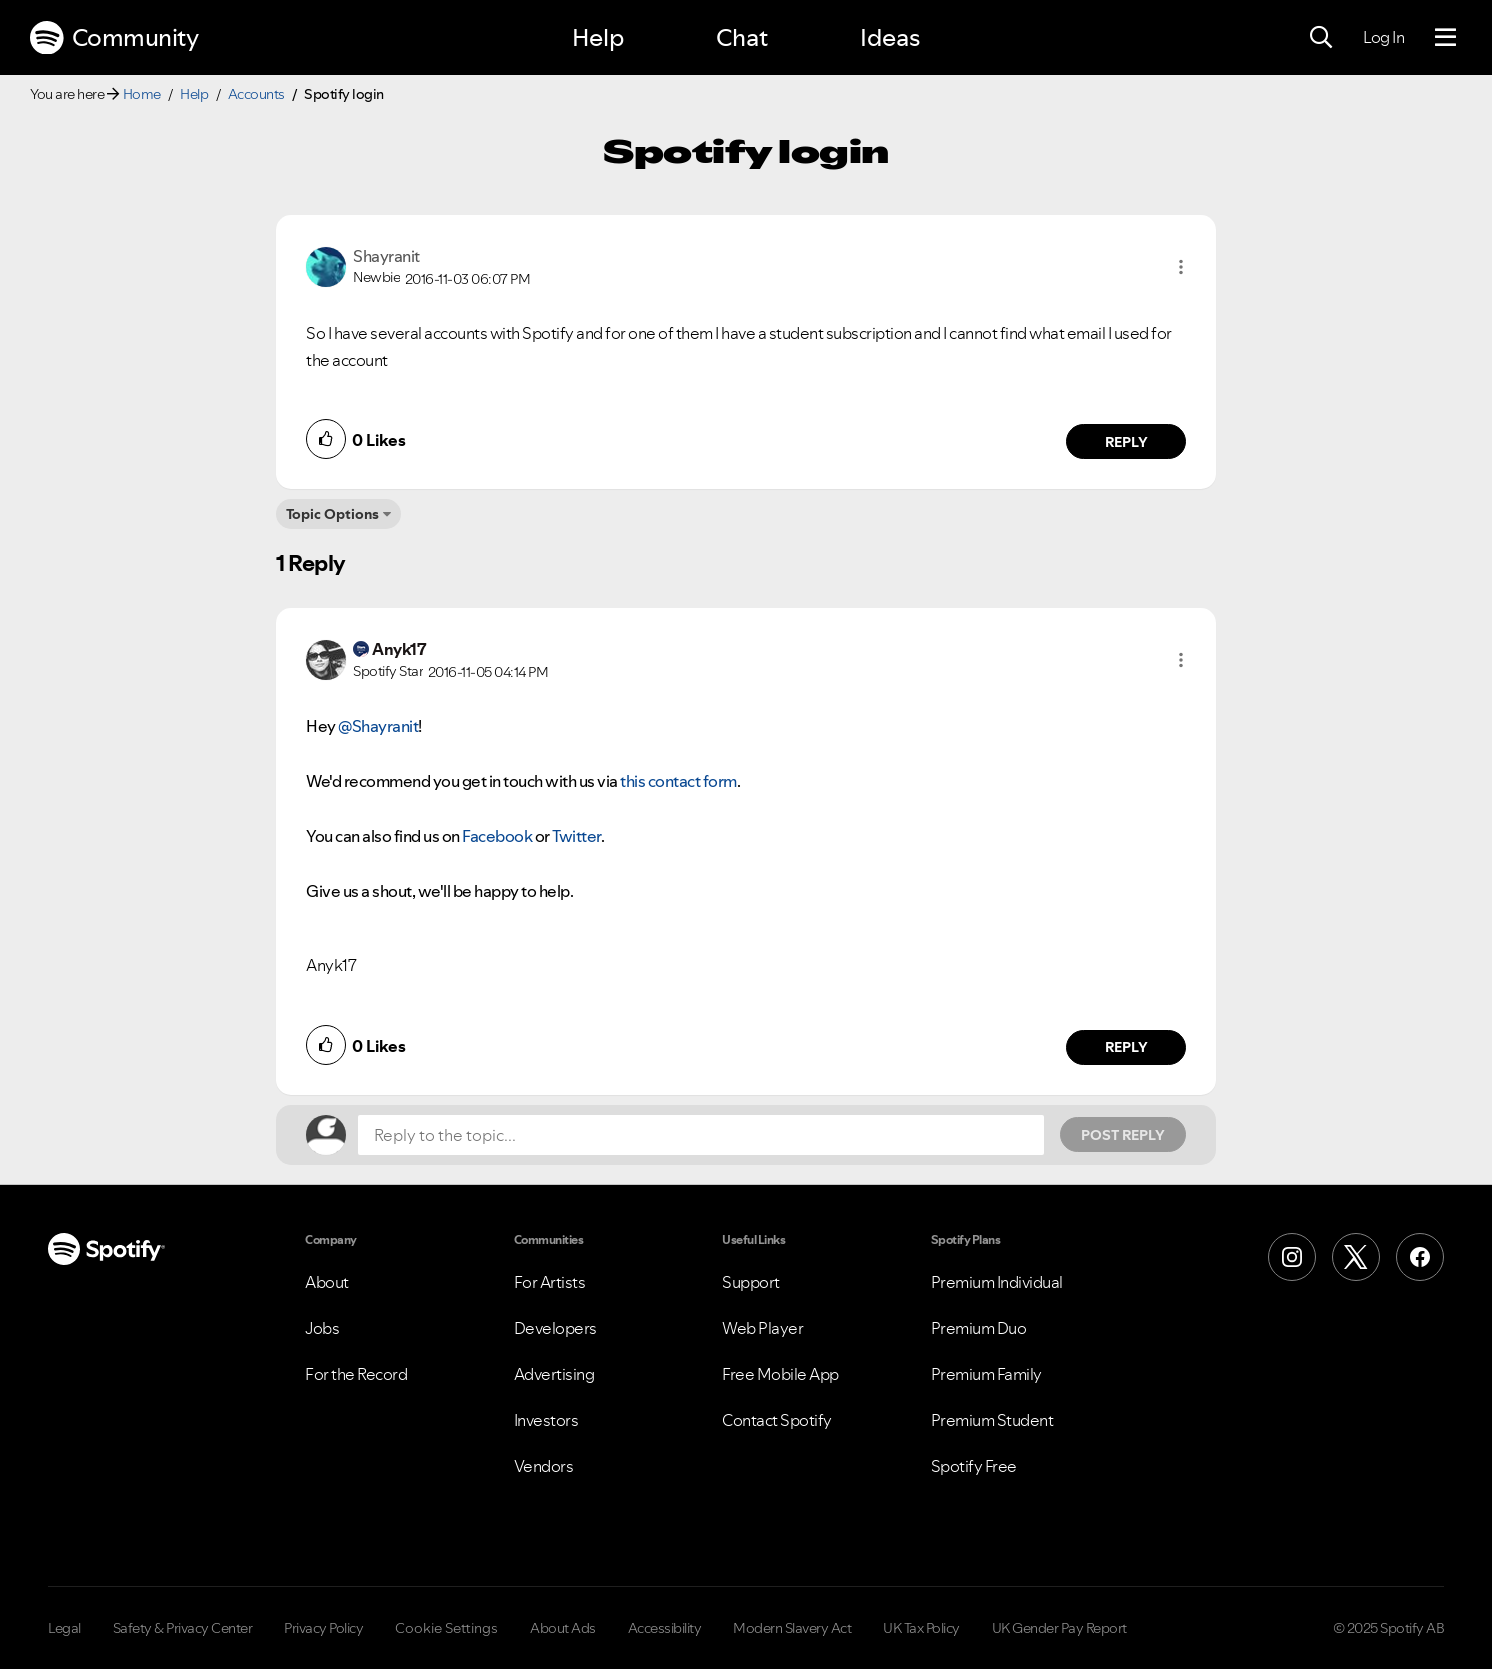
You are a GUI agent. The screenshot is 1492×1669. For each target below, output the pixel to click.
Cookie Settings (446, 1628)
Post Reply (1123, 1135)
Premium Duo (979, 1328)
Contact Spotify (777, 1420)
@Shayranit (378, 726)
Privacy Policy (323, 1628)
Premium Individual (997, 1282)
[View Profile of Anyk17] (399, 649)
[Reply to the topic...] (701, 1135)
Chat (742, 37)
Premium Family (986, 1374)
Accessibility (665, 1628)
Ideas (890, 37)
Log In (1383, 37)
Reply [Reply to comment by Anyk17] (1126, 1047)
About (327, 1282)
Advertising (554, 1374)
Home (142, 94)
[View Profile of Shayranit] (386, 256)
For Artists (550, 1282)
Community (114, 38)
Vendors (544, 1466)
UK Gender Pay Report (1059, 1628)
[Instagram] (1292, 1257)
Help (598, 37)
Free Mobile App (780, 1374)
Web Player (762, 1328)
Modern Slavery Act (792, 1628)
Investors (546, 1420)
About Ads (563, 1628)
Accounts (256, 94)
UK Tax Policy (921, 1628)
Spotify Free (974, 1466)
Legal (64, 1628)
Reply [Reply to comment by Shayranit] (1126, 442)
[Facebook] (1420, 1257)
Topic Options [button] (332, 514)
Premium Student (992, 1420)
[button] (1181, 267)
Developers (555, 1328)
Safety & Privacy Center (183, 1628)
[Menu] (1445, 38)
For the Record (356, 1374)
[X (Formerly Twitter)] (1356, 1257)
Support (751, 1282)
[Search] (1321, 38)
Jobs (322, 1328)
